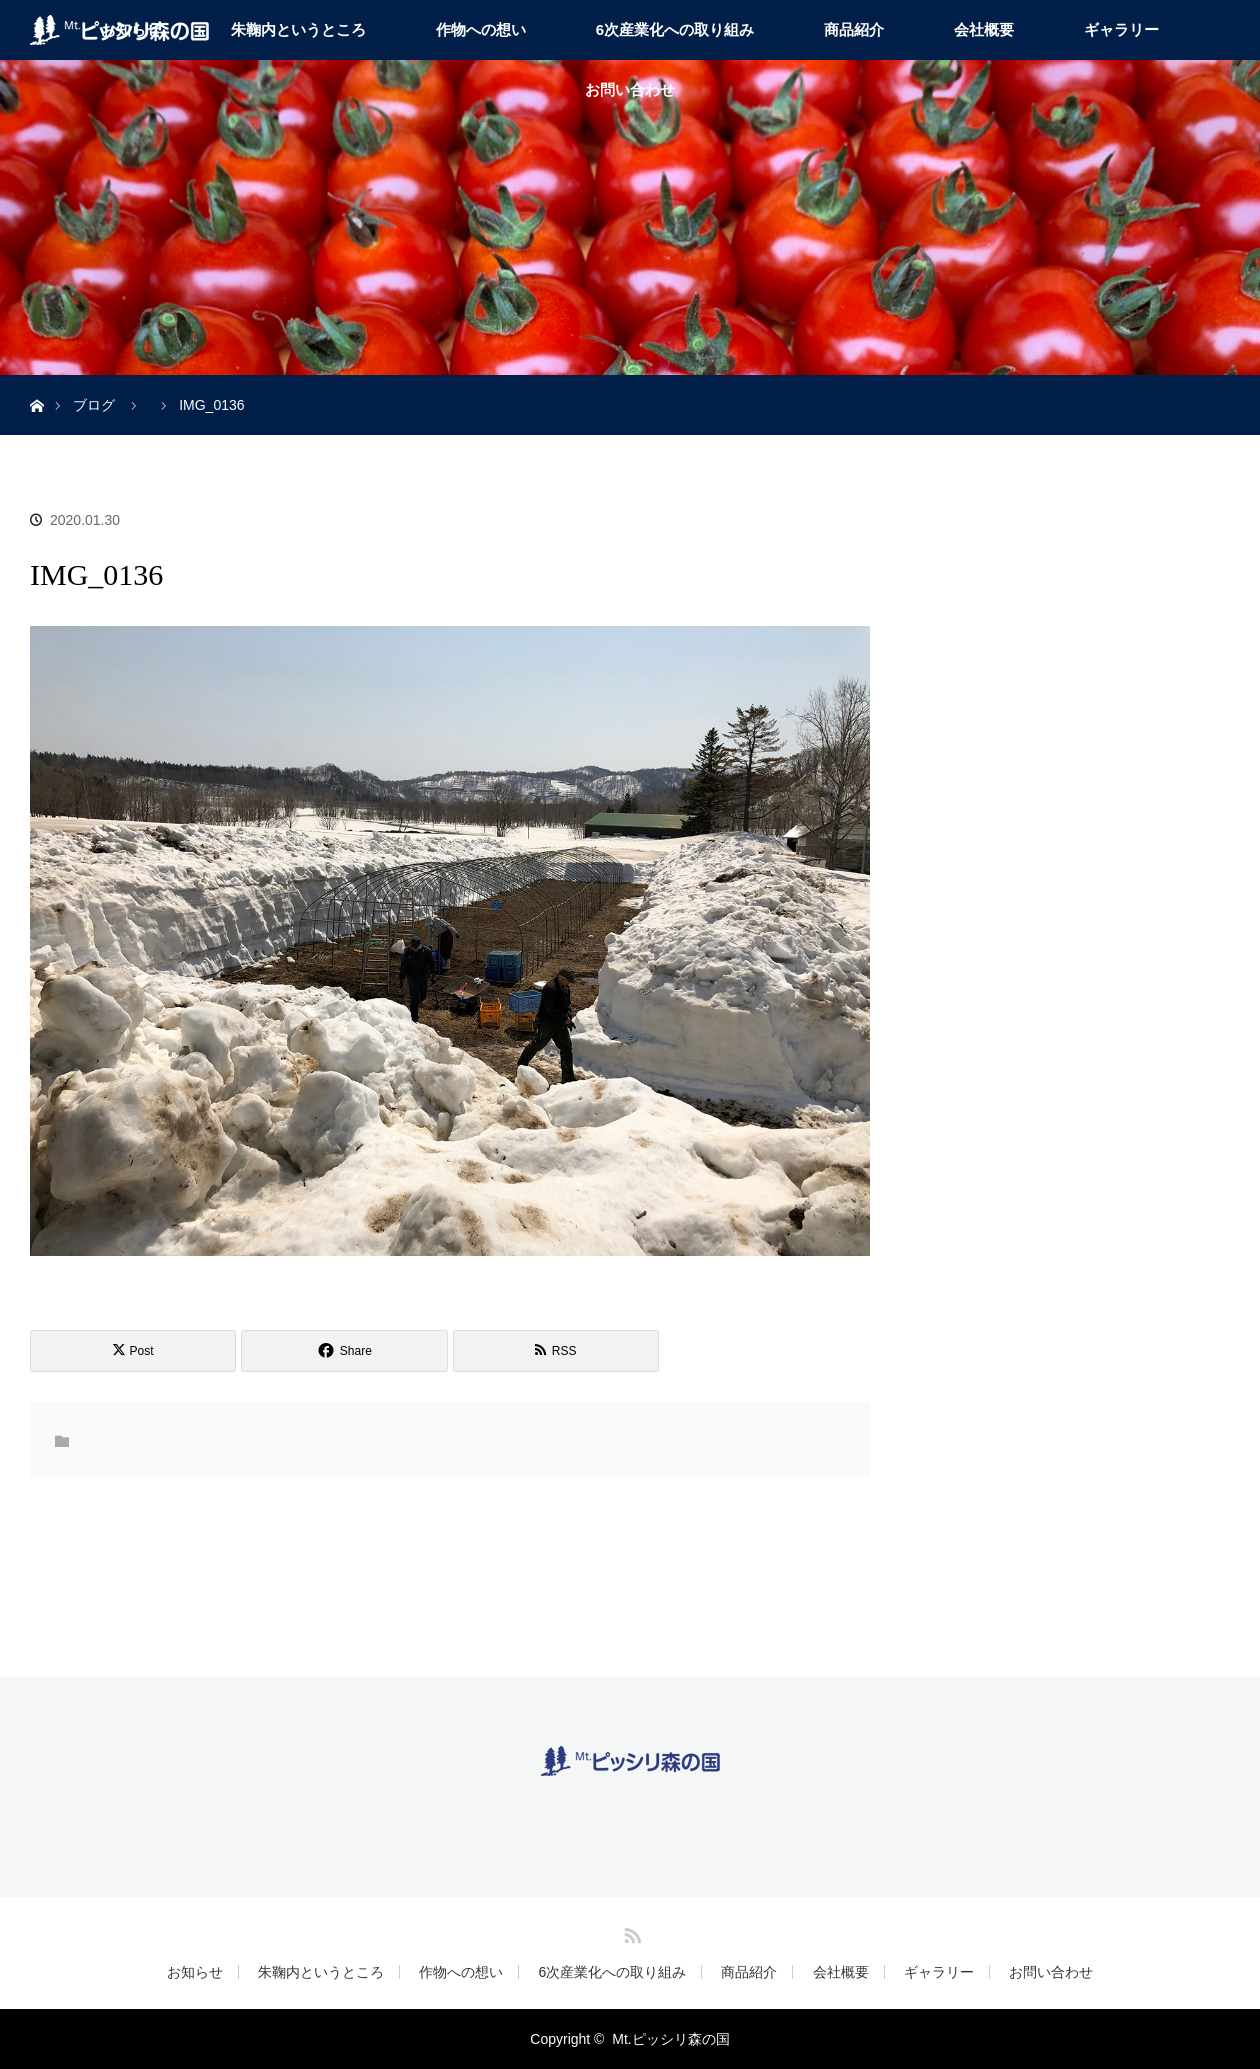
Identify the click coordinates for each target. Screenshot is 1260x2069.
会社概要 (984, 29)
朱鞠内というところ (298, 29)
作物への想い (481, 29)
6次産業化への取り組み (675, 29)
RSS (630, 1932)
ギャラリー (1121, 29)
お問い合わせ (630, 89)
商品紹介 (854, 29)
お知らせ (195, 1972)
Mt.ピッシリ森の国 (670, 2039)
